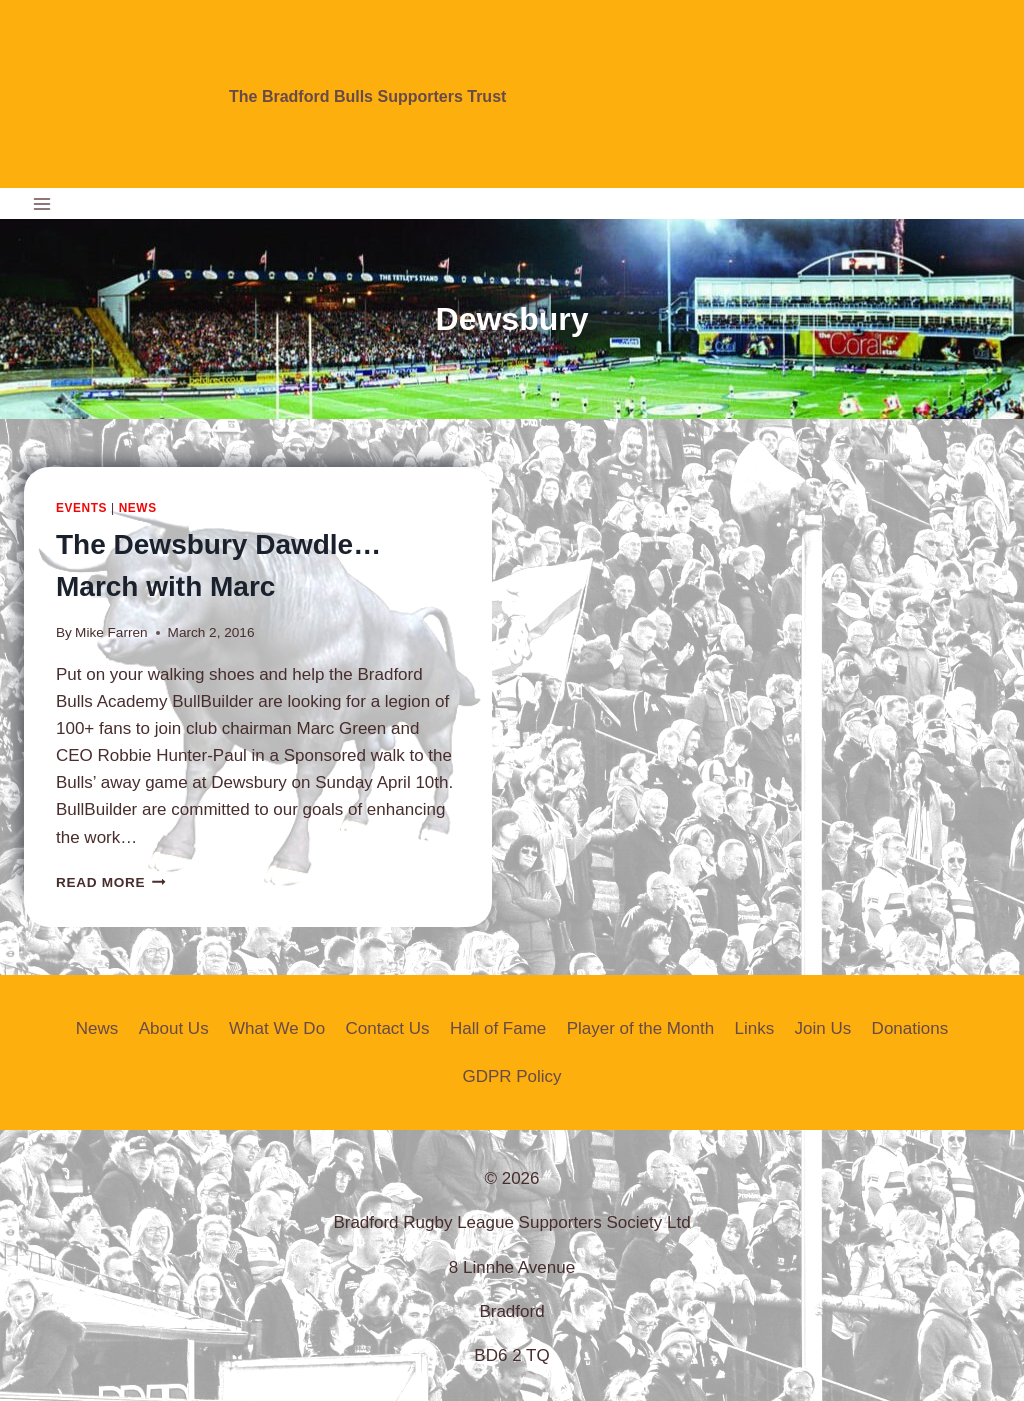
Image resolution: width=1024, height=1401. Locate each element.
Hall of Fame (498, 1028)
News (138, 508)
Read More (111, 882)
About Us (174, 1028)
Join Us (823, 1028)
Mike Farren (111, 632)
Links (754, 1028)
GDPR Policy (511, 1076)
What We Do (277, 1028)
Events (81, 508)
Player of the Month (640, 1028)
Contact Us (387, 1028)
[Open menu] (42, 203)
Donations (910, 1028)
